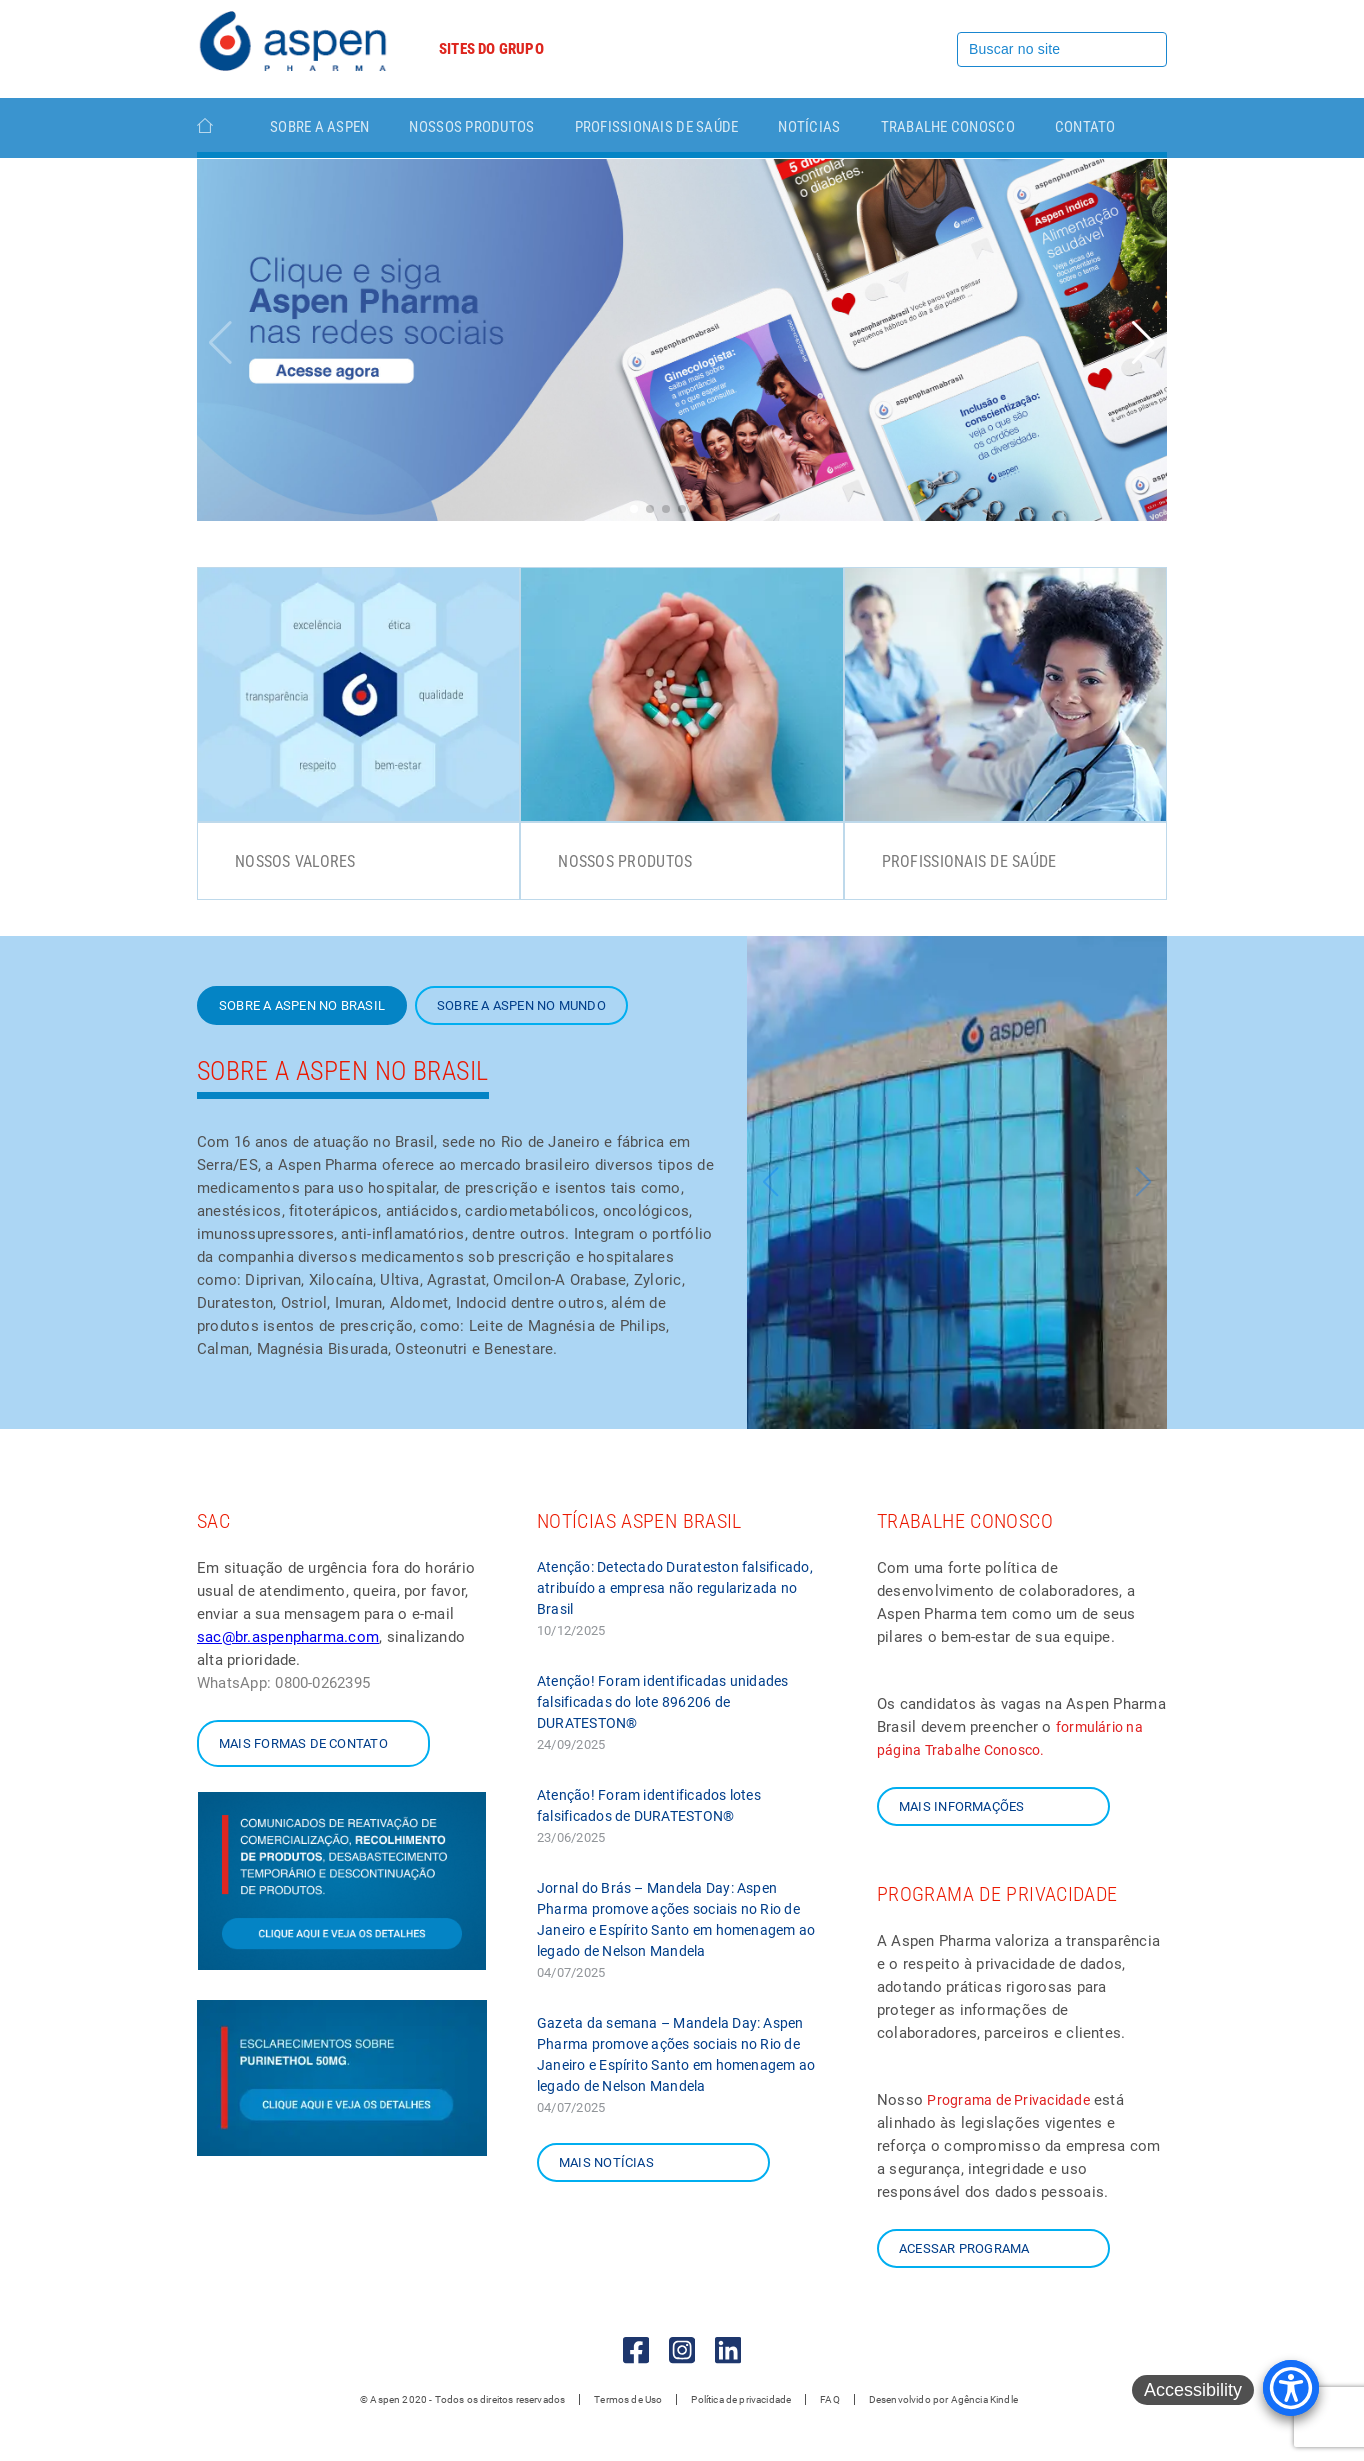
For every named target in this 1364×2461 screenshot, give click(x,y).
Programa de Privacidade (1008, 2100)
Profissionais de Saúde (657, 127)
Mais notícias (606, 2162)
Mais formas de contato (303, 1743)
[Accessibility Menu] (1291, 2388)
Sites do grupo (491, 49)
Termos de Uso (628, 2399)
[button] (1143, 343)
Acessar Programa (964, 2248)
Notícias (809, 127)
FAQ (830, 2399)
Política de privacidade (741, 2399)
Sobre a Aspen (319, 127)
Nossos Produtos (471, 127)
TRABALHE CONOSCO (948, 127)
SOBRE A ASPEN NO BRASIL (302, 1005)
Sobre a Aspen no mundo (521, 1005)
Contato (1085, 127)
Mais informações (961, 1806)
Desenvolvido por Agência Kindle (943, 2399)
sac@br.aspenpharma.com (288, 1637)
